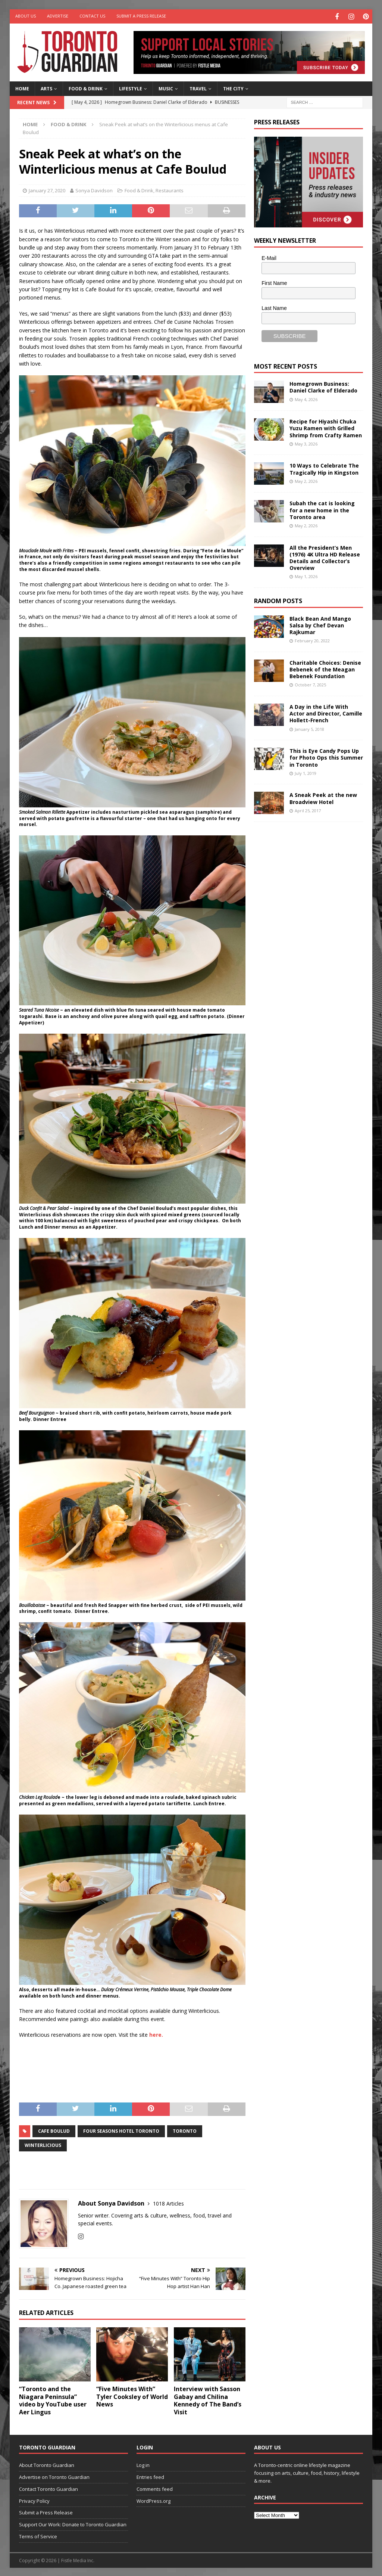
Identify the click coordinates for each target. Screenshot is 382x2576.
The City (233, 87)
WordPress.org (153, 2499)
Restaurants (170, 189)
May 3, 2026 (306, 443)
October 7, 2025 (310, 684)
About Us (25, 16)
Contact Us (92, 16)
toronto (185, 2130)
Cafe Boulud (54, 2130)
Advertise (57, 16)
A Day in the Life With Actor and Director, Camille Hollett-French (325, 712)
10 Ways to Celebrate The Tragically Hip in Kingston (324, 468)
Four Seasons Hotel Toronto (121, 2130)
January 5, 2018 (309, 728)
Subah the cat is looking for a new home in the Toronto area (322, 509)
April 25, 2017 (308, 809)
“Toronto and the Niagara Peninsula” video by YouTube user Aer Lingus (53, 2399)
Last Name (274, 307)
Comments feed (155, 2488)
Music (166, 87)
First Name (274, 282)
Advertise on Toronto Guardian (54, 2476)
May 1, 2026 (306, 575)
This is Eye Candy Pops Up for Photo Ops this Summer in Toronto (326, 756)
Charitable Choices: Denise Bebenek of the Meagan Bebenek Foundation (325, 668)
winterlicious (43, 2144)
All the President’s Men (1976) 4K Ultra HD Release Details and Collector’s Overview (324, 557)
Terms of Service (38, 2535)
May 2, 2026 (306, 480)
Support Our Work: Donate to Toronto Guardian (72, 2523)
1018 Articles (168, 2202)
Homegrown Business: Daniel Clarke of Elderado (323, 386)
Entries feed (150, 2476)
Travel (198, 87)
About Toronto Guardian (46, 2464)
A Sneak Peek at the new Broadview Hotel (323, 797)
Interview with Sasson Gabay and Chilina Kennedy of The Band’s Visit (207, 2399)
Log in (143, 2464)
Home (22, 87)
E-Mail (269, 257)
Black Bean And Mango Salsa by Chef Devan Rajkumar (320, 624)
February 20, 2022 (312, 639)
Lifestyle (130, 87)
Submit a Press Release (141, 16)
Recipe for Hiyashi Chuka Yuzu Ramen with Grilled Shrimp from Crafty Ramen (325, 427)
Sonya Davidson (94, 189)
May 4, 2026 (306, 398)
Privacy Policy (34, 2499)
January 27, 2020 (47, 189)
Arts (46, 87)
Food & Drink (86, 87)
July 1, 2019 (305, 772)
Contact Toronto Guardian (48, 2488)
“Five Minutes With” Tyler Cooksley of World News (132, 2396)
